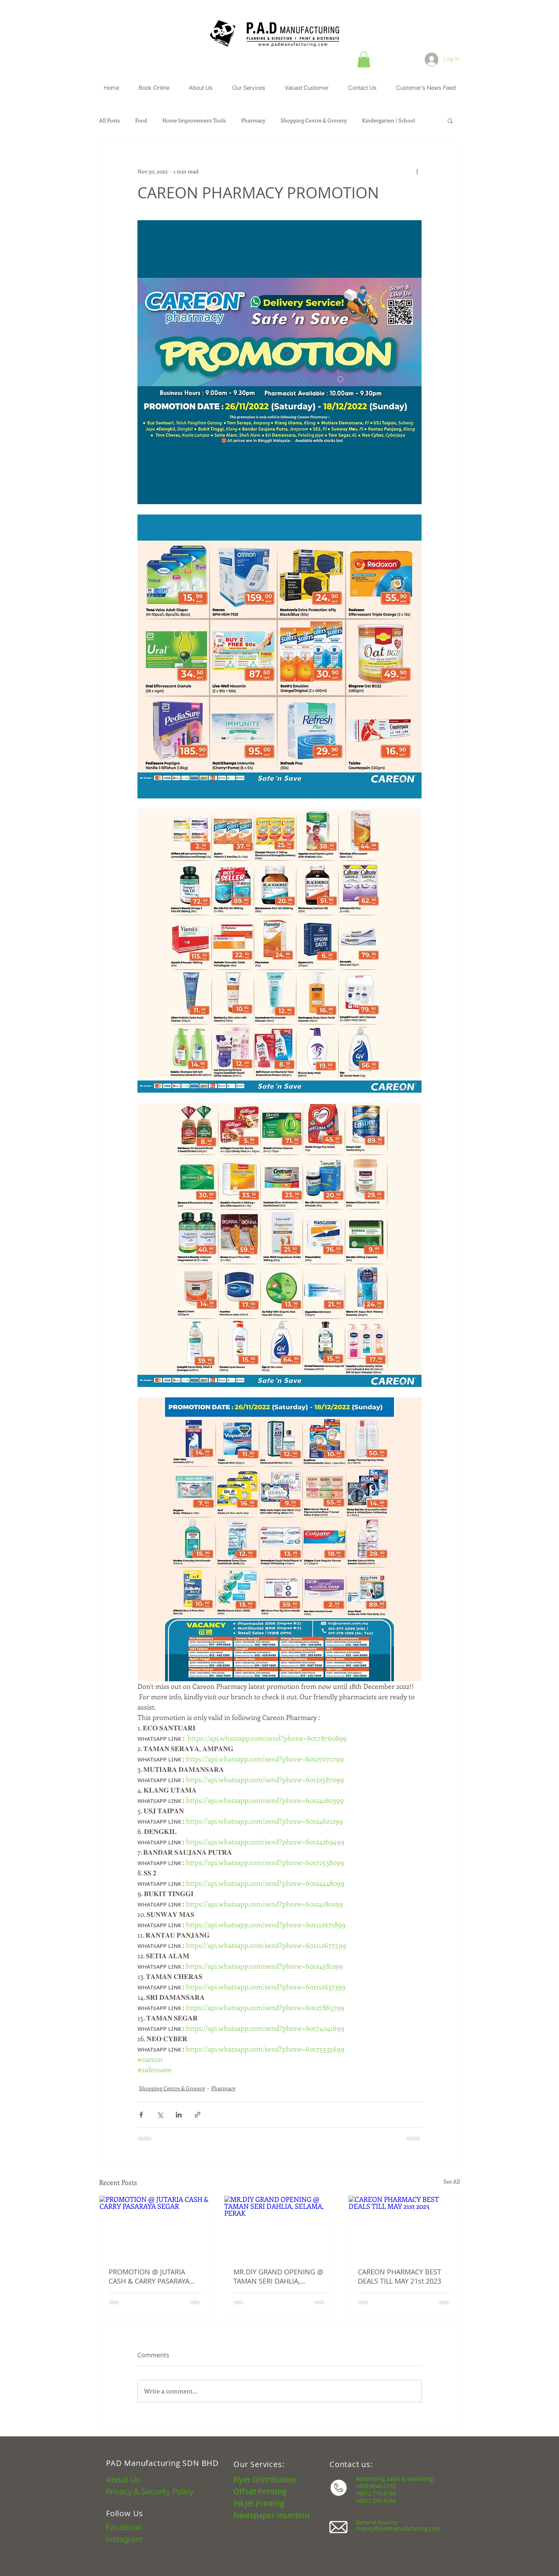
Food (141, 120)
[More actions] (417, 171)
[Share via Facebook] (141, 2114)
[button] (363, 59)
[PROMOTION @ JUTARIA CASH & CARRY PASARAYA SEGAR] (154, 2227)
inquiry (365, 2528)
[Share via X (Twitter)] (160, 2114)
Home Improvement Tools (194, 120)
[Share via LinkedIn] (178, 2114)
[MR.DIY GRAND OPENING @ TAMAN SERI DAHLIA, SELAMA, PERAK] (279, 2227)
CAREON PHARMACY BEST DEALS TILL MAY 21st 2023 (399, 2276)
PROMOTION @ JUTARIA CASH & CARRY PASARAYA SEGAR (149, 2276)
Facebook (124, 2527)
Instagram (124, 2539)
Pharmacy (253, 120)
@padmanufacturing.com (407, 2528)
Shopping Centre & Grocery (314, 120)
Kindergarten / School (388, 120)
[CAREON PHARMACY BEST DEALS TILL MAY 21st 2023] (404, 2227)
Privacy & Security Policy (150, 2491)
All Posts (109, 120)
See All (451, 2181)
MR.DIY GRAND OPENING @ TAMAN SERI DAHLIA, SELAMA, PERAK (278, 2276)
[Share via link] (197, 2114)
